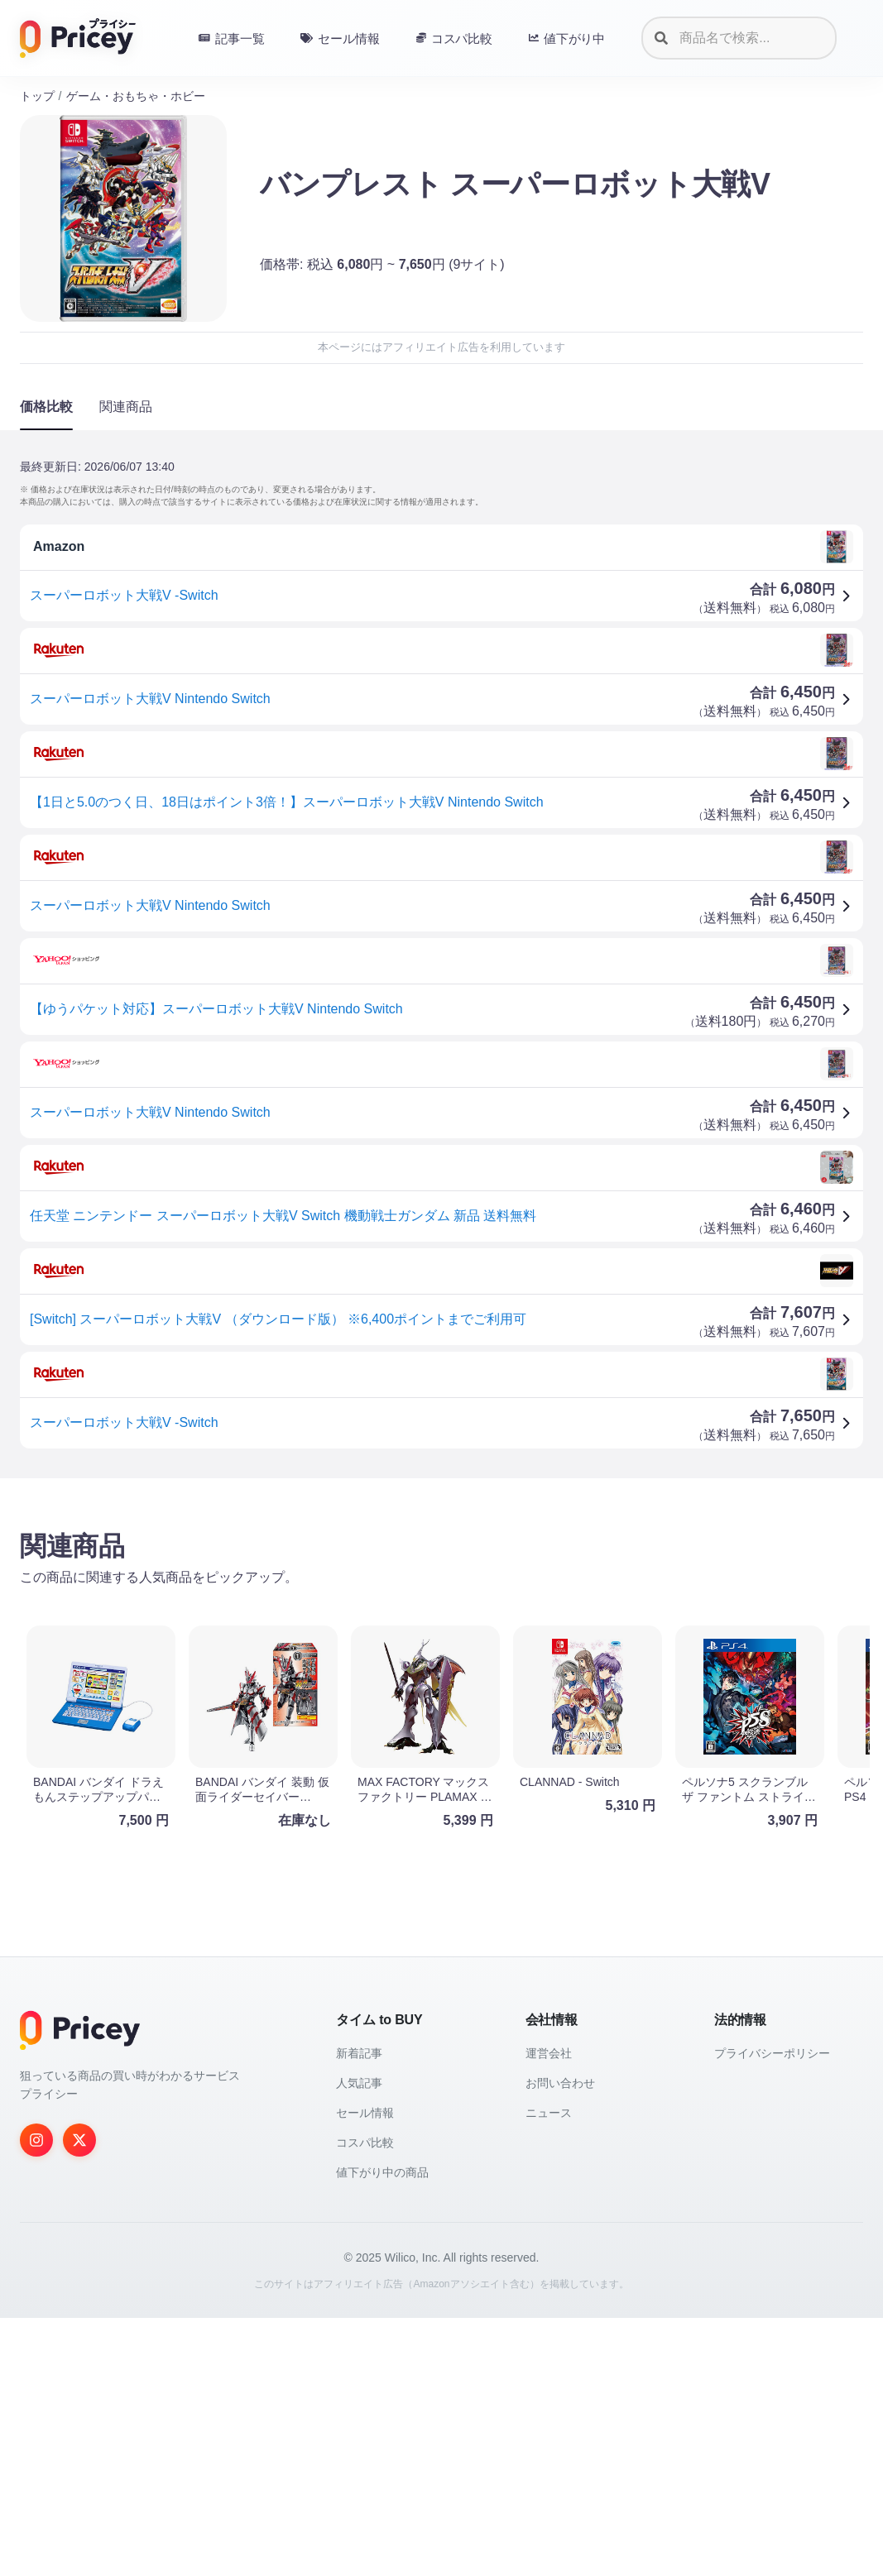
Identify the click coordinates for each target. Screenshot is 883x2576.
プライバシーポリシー (772, 2311)
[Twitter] (79, 2398)
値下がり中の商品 (382, 2430)
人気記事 (359, 2341)
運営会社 (548, 2311)
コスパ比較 (365, 2400)
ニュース (548, 2370)
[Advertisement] (441, 1620)
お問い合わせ (560, 2341)
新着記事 (359, 2311)
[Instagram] (36, 2398)
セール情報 (365, 2370)
